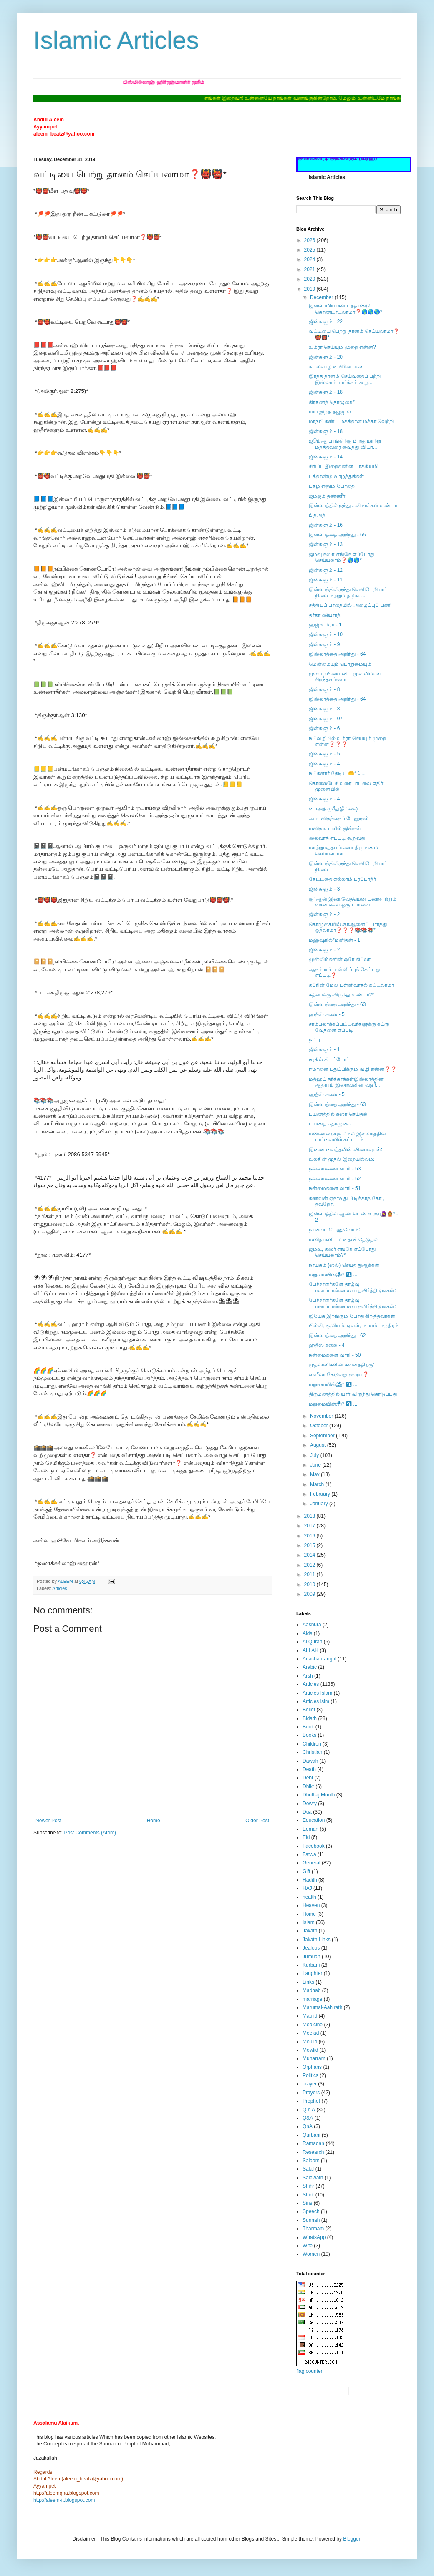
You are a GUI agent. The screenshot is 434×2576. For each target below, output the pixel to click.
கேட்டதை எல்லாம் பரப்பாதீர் (342, 879)
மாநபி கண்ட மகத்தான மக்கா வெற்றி (351, 421)
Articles (59, 1588)
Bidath (310, 1718)
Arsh (308, 1676)
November (322, 1416)
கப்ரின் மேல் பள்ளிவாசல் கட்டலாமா (351, 985)
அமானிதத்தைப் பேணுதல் (338, 818)
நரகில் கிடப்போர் (329, 1059)
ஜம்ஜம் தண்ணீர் (327, 496)
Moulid (310, 2042)
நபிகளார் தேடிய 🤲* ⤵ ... (337, 773)
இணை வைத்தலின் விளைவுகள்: (345, 1149)
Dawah (310, 1761)
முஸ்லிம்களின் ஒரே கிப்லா (340, 959)
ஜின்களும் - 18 (326, 392)
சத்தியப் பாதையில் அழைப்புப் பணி (350, 605)
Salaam (311, 2160)
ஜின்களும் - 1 (324, 1049)
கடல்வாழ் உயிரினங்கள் (336, 367)
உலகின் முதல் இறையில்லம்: (341, 1159)
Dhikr (308, 1786)
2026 (310, 240)
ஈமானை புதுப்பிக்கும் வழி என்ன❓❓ (353, 1069)
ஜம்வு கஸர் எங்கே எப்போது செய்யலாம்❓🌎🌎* (341, 557)
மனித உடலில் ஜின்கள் (335, 828)
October (319, 1426)
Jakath (310, 1931)
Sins (307, 2203)
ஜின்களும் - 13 (326, 544)
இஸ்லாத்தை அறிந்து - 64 (337, 654)
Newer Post (48, 1821)
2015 (310, 1545)
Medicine (313, 2025)
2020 (310, 279)
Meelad (311, 2033)
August (318, 1445)
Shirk (308, 2195)
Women (311, 2254)
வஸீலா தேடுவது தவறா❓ (339, 1374)
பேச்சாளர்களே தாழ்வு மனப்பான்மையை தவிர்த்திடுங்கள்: (352, 1287)
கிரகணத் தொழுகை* (332, 402)
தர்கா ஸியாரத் (325, 615)
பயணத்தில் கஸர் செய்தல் (338, 1114)
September (323, 1436)
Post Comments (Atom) (90, 1833)
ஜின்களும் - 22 (326, 322)
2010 (310, 1584)
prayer (310, 2084)
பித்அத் (317, 515)
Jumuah (311, 1957)
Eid (306, 1837)
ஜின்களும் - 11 (326, 580)
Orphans (312, 2067)
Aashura (312, 1625)
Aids (307, 1633)
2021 (310, 269)
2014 (310, 1555)
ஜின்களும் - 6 (324, 728)
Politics (310, 2075)
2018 (310, 1516)
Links (308, 1982)
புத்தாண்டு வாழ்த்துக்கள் (336, 476)
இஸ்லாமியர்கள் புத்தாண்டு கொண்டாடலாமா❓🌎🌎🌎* (345, 308)
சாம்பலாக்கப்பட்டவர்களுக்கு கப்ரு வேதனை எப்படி (349, 1027)
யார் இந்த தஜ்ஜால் (330, 412)
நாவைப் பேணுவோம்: (334, 1230)
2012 (310, 1565)
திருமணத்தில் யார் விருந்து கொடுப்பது (353, 1394)
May (315, 1474)
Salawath (313, 2178)
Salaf (308, 2169)
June (316, 1465)
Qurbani (311, 2135)
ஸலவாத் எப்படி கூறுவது (337, 838)
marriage (312, 1999)
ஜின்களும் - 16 (326, 525)
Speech (311, 2211)
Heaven (311, 1905)
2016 (310, 1536)
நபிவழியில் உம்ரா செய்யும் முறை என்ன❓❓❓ (347, 741)
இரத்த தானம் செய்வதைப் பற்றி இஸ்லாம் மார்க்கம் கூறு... (345, 379)
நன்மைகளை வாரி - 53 (335, 1169)
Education (314, 1820)
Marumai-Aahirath (322, 2007)
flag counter (309, 2371)
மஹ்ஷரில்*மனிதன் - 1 (334, 940)
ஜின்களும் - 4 (324, 764)
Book (308, 1727)
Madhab (311, 1990)
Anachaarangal (319, 1659)
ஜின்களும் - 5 (324, 754)
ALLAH (310, 1650)
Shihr (308, 2186)
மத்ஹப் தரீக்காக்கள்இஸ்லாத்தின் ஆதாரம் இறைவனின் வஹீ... (346, 1082)
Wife (308, 2246)
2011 (310, 1574)
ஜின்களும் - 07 (326, 719)
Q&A (308, 2118)
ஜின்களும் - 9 (324, 644)
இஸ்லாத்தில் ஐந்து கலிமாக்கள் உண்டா (353, 505)
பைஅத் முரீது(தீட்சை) (333, 809)
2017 (310, 1526)
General (311, 1863)
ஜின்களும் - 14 (326, 457)
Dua (307, 1812)
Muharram (314, 2058)
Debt (308, 1778)
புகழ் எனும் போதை (332, 486)
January (319, 1504)
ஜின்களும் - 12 (326, 570)
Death (309, 1769)
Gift (306, 1871)
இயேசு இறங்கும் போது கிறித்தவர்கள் (352, 1316)
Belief (309, 1710)
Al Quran (312, 1642)
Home (153, 1821)
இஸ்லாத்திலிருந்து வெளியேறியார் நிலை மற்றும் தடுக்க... (348, 592)
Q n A (309, 2110)
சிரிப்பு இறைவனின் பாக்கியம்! (343, 466)
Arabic (310, 1667)
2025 (310, 250)
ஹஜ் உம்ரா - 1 (325, 625)
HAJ (307, 1888)
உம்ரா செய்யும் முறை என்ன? (342, 347)
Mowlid (310, 2050)
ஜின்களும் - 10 (326, 634)
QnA (308, 2126)
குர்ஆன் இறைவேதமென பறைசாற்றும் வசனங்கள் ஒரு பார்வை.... (352, 902)
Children (312, 1744)
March (318, 1484)
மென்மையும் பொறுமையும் (340, 664)
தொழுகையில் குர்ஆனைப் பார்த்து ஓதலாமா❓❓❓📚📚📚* (348, 927)
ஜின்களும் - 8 (324, 689)
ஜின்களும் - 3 (324, 889)
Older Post (257, 1821)
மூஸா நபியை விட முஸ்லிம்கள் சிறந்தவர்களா (345, 676)
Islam (309, 1922)
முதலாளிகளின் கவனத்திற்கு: (342, 1365)
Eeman (310, 1829)
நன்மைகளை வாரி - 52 (335, 1179)
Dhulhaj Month (319, 1795)
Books (309, 1735)
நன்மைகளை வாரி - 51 (335, 1188)
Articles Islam (317, 1693)
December (322, 297)
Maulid (310, 2016)
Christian (312, 1752)
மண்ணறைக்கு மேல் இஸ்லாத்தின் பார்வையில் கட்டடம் (347, 1136)
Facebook (314, 1846)
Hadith (310, 1880)
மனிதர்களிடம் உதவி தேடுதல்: (344, 1240)
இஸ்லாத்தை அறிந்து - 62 (337, 1335)
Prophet (311, 2101)
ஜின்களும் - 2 (324, 914)
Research (313, 2152)
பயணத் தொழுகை (330, 1124)
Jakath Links (317, 1939)
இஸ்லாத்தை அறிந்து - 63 (337, 1004)
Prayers (311, 2093)
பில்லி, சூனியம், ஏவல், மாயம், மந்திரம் (354, 1325)
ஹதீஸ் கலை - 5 (327, 1014)
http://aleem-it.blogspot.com (64, 2500)
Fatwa (309, 1854)
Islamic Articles (116, 40)
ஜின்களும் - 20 (326, 357)
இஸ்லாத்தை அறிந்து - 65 (337, 535)
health (309, 1897)
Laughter (312, 1973)
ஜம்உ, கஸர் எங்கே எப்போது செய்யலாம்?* (342, 1252)
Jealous (311, 1948)
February (320, 1494)
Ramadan (313, 2143)
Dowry (310, 1803)
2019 (310, 289)
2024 (310, 259)
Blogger (351, 2539)
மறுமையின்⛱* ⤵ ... (333, 1275)
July (315, 1455)
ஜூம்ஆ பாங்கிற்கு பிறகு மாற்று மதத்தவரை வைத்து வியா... (345, 444)
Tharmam (313, 2228)
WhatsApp (314, 2237)
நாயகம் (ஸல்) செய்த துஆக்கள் (344, 1265)
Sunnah (311, 2220)
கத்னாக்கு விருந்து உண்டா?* (341, 995)
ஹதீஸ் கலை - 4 (327, 1345)
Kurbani (311, 1965)
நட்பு (314, 1040)
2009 (310, 1594)
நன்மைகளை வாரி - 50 (335, 1355)
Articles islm (316, 1701)
